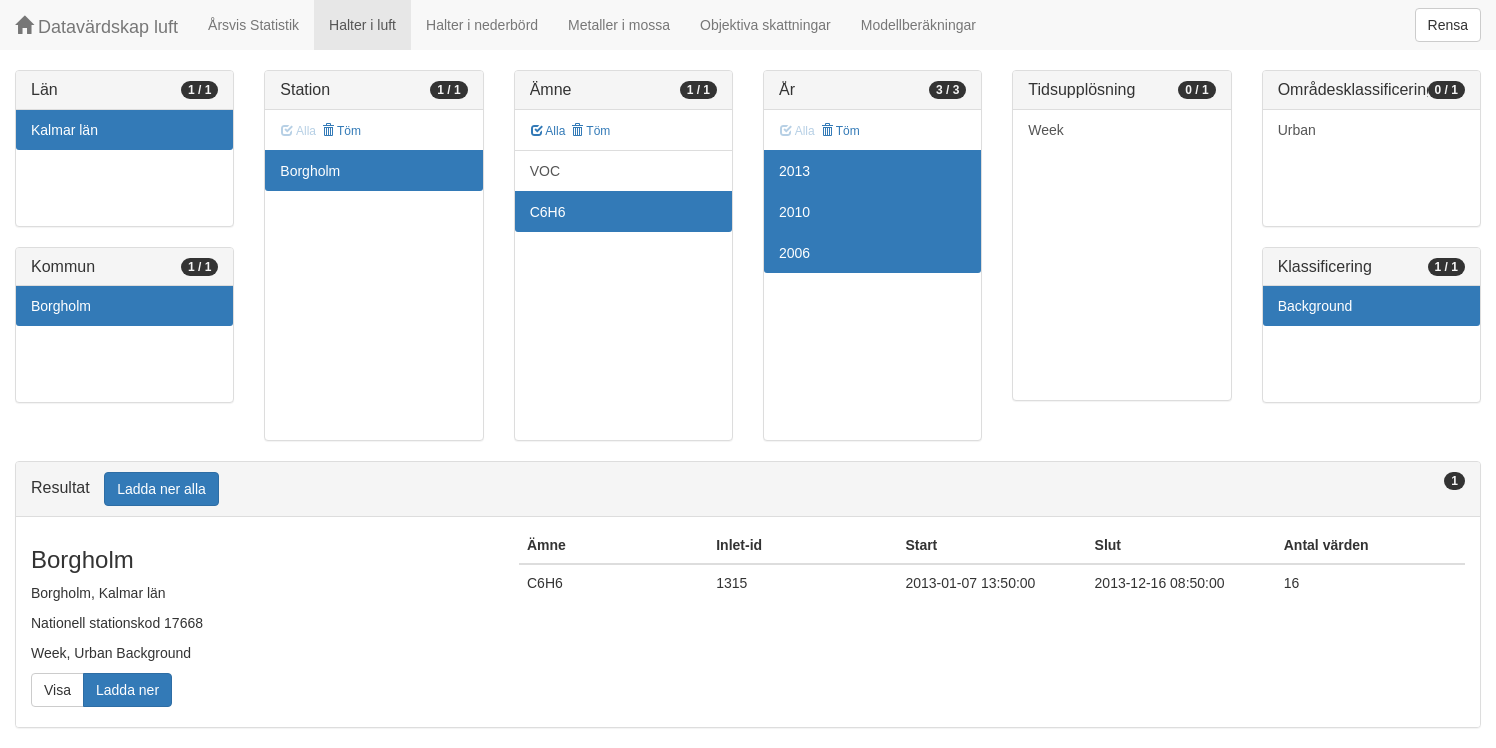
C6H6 (548, 212)
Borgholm (61, 306)
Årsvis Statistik (253, 25)
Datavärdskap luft (96, 26)
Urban (1297, 130)
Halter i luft (362, 25)
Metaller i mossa (619, 25)
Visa (57, 690)
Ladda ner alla (161, 489)
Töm (341, 131)
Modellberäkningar (918, 25)
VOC (545, 171)
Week (1046, 130)
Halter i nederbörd (482, 25)
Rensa (1448, 25)
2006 (794, 253)
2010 (794, 212)
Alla (548, 131)
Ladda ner (127, 690)
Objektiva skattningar (765, 25)
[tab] (748, 489)
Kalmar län (64, 130)
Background (1315, 306)
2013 (794, 171)
